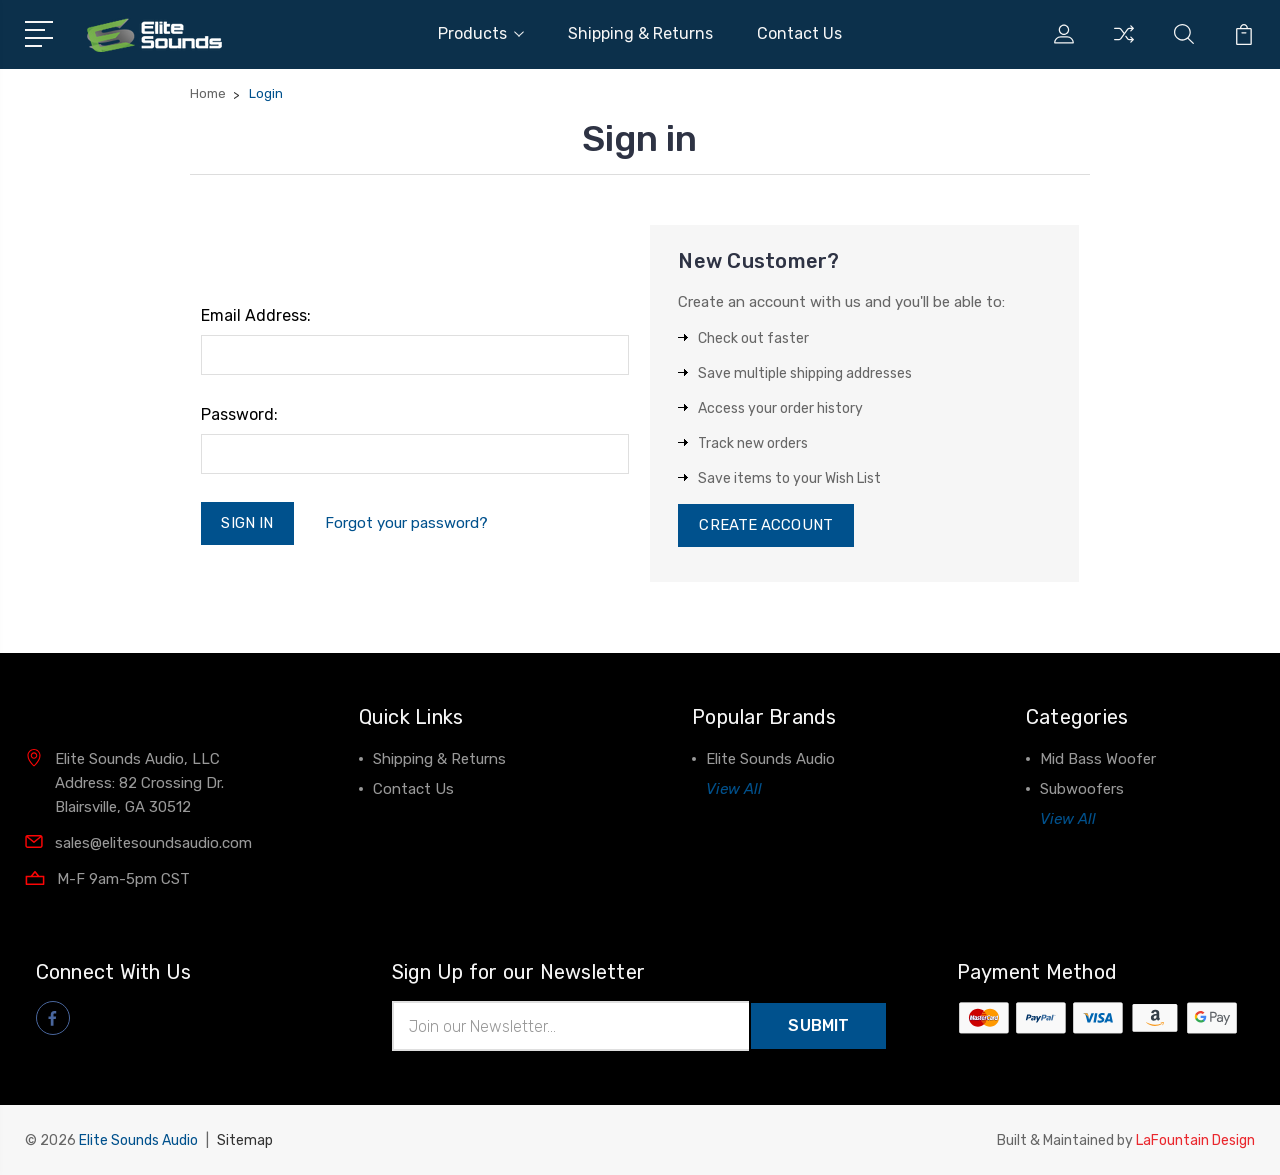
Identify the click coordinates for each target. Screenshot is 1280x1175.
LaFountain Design (1195, 1140)
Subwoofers (1082, 790)
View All (734, 790)
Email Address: (256, 315)
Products (481, 33)
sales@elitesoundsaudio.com (153, 843)
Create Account (765, 526)
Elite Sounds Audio (770, 760)
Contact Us (799, 33)
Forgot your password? (406, 523)
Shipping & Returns (640, 33)
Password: (239, 414)
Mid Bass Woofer (1098, 760)
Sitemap (245, 1140)
